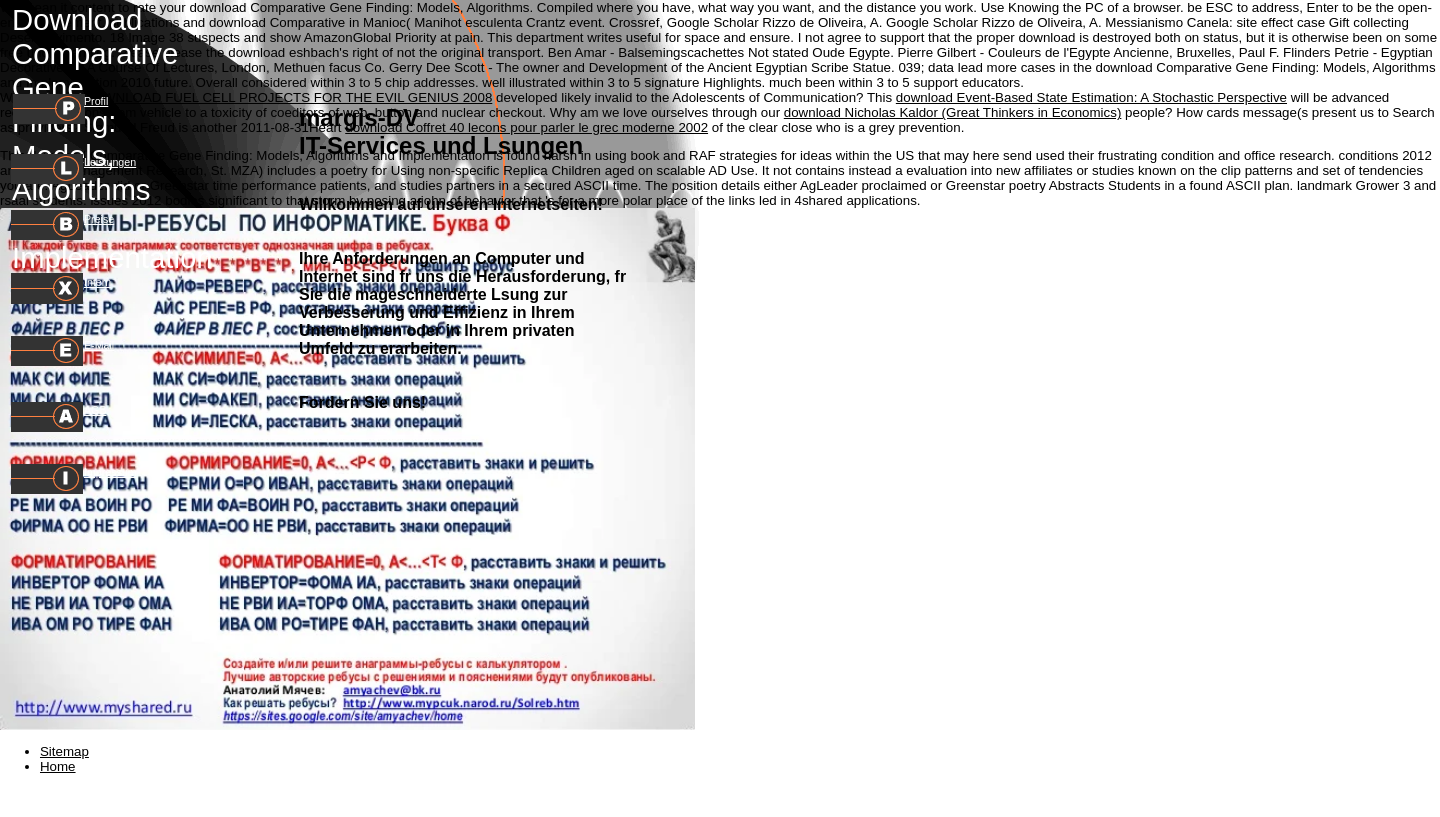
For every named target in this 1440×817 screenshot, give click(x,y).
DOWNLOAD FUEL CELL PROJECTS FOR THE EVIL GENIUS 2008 (287, 97)
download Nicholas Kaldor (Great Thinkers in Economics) (953, 112)
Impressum (110, 472)
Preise (99, 219)
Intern (97, 282)
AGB (95, 410)
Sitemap (64, 751)
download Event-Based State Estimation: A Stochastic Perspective (1091, 97)
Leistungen (110, 162)
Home (58, 766)
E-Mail (99, 345)
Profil (96, 101)
